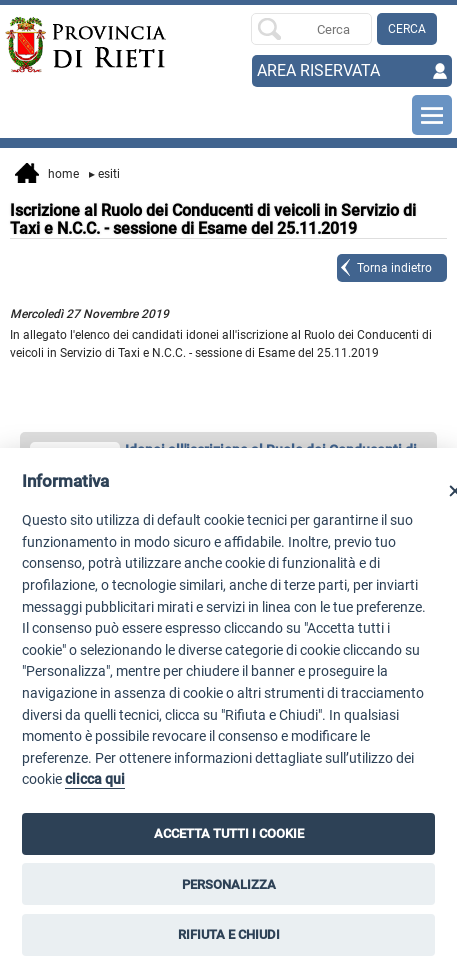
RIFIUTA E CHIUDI (229, 934)
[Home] (50, 45)
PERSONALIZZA (229, 884)
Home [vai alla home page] (47, 175)
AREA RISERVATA (318, 70)
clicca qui (95, 779)
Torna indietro (394, 268)
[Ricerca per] (311, 29)
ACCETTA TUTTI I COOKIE (229, 833)
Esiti (104, 174)
